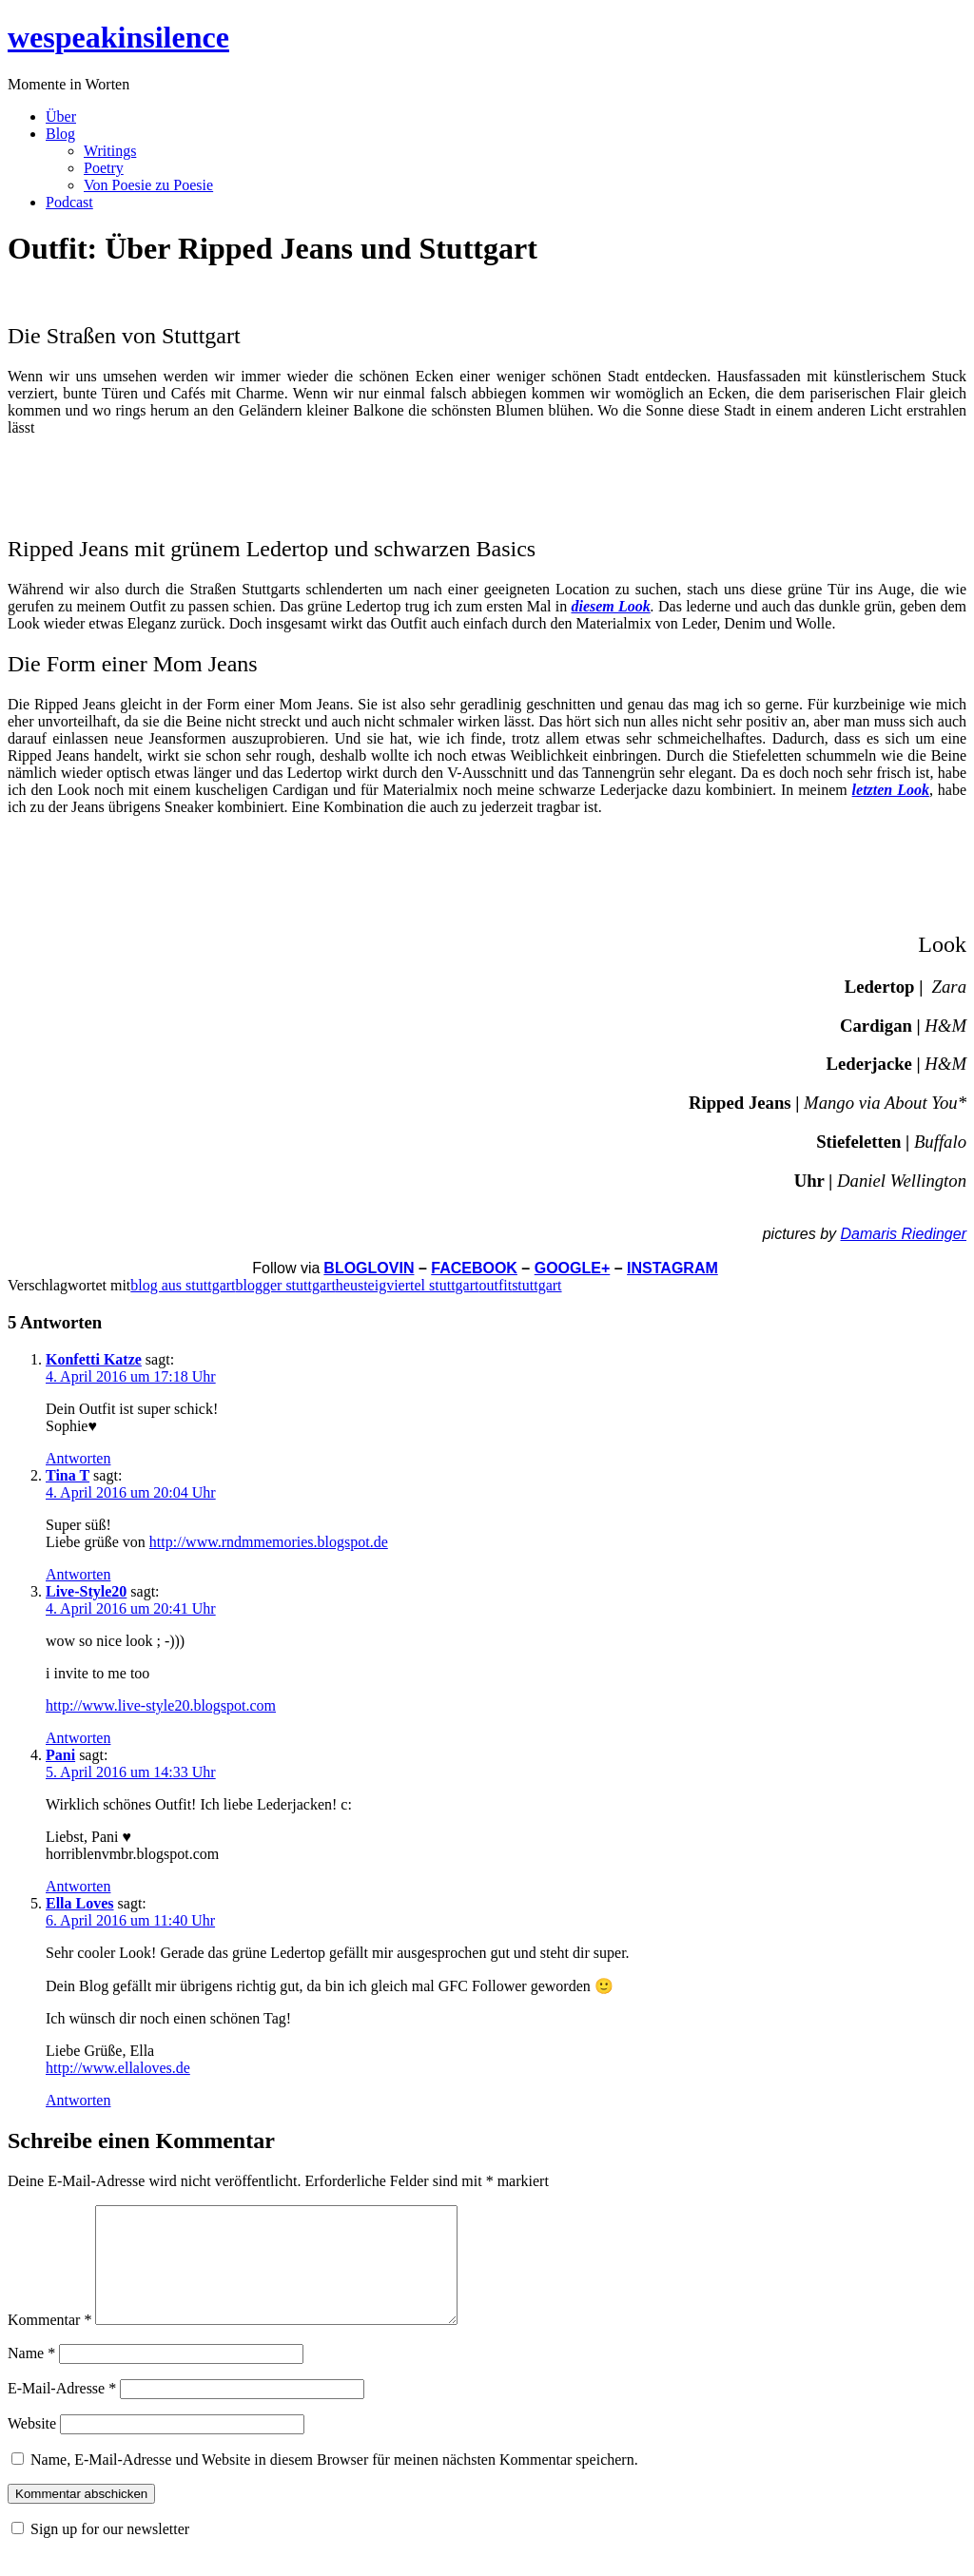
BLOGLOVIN (368, 1268)
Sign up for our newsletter (109, 2552)
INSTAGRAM (672, 1268)
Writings (110, 151)
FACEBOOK (474, 1268)
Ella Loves (80, 1903)
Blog (60, 134)
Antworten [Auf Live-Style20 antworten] (78, 1738)
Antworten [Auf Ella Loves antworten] (78, 2100)
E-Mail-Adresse (62, 2411)
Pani (60, 1755)
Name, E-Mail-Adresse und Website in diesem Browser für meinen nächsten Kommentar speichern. (334, 2482)
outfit (495, 1285)
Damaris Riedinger (904, 1234)
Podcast (69, 202)
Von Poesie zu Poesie (148, 185)
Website (32, 2446)
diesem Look (610, 606)
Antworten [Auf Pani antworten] (78, 1886)
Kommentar (49, 2342)
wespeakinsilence (118, 37)
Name (31, 2376)
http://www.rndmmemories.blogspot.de (268, 1542)
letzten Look (890, 790)
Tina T (67, 1475)
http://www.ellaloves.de (118, 2068)
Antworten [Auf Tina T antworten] (78, 1574)
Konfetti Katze (94, 1359)
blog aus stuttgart (182, 1285)
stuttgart (536, 1285)
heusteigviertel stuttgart (407, 1285)
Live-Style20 (86, 1591)
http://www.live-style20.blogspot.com (161, 1705)
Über (61, 116)
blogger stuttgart (286, 1285)
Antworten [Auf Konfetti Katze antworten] (78, 1458)
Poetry (104, 168)
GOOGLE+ (573, 1268)
